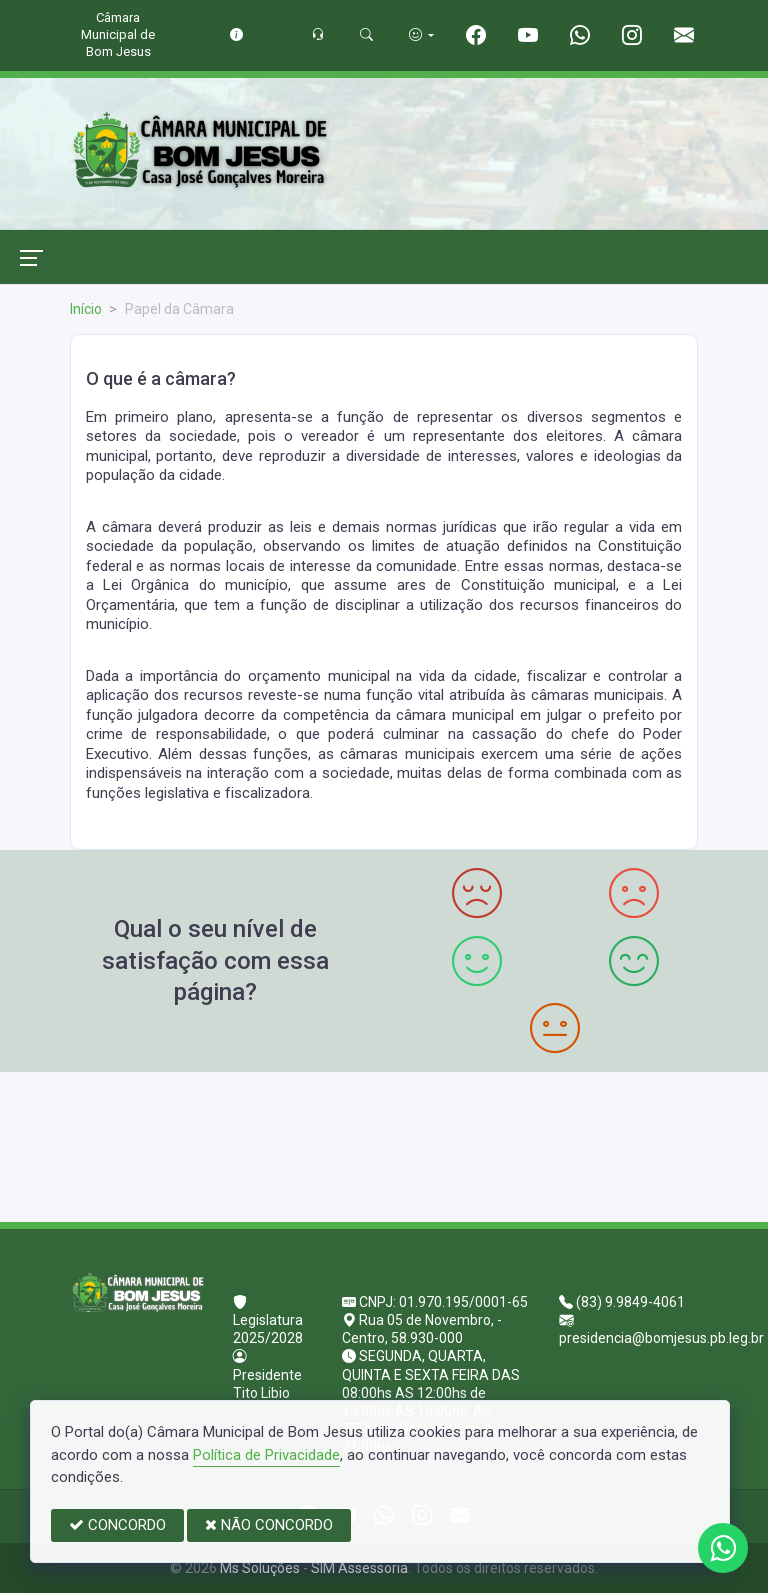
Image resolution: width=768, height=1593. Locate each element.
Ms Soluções (260, 1568)
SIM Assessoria (359, 1568)
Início (86, 309)
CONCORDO (117, 1525)
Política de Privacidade (266, 1455)
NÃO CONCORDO (269, 1525)
